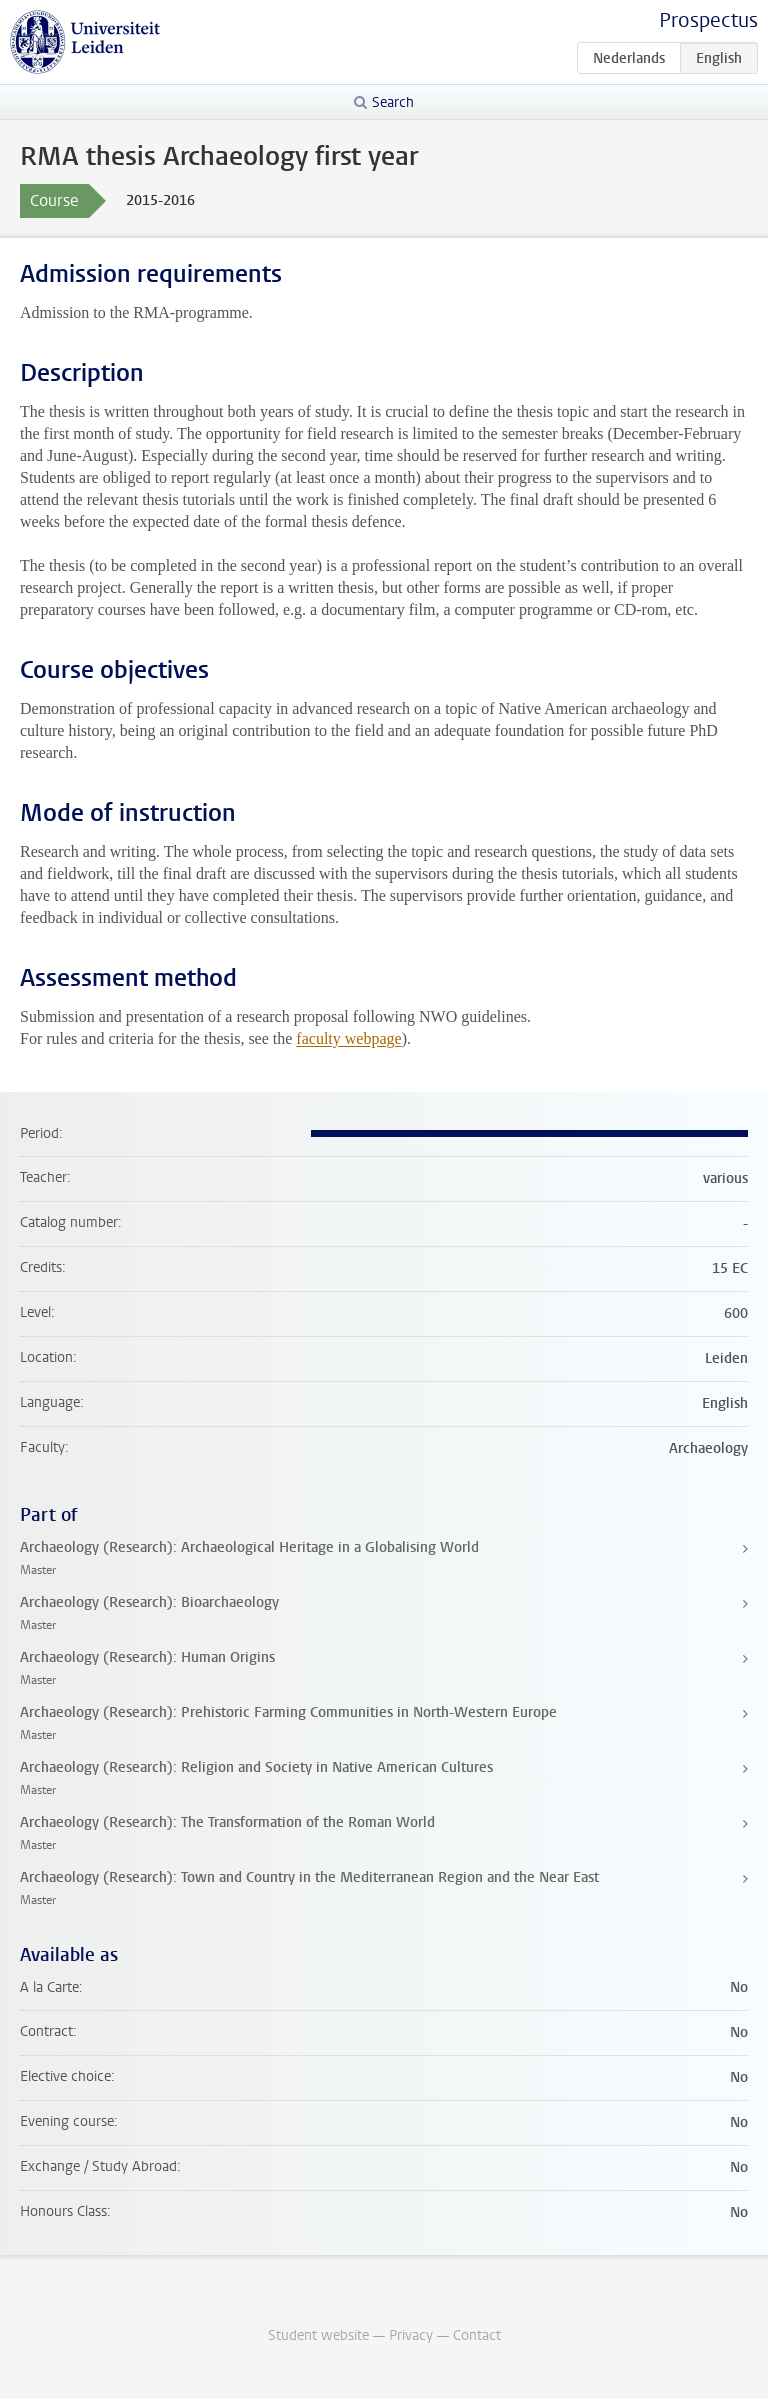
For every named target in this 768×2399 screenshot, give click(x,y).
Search (393, 102)
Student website (318, 2335)
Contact (477, 2335)
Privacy (411, 2335)
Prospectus (708, 20)
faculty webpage (348, 1038)
